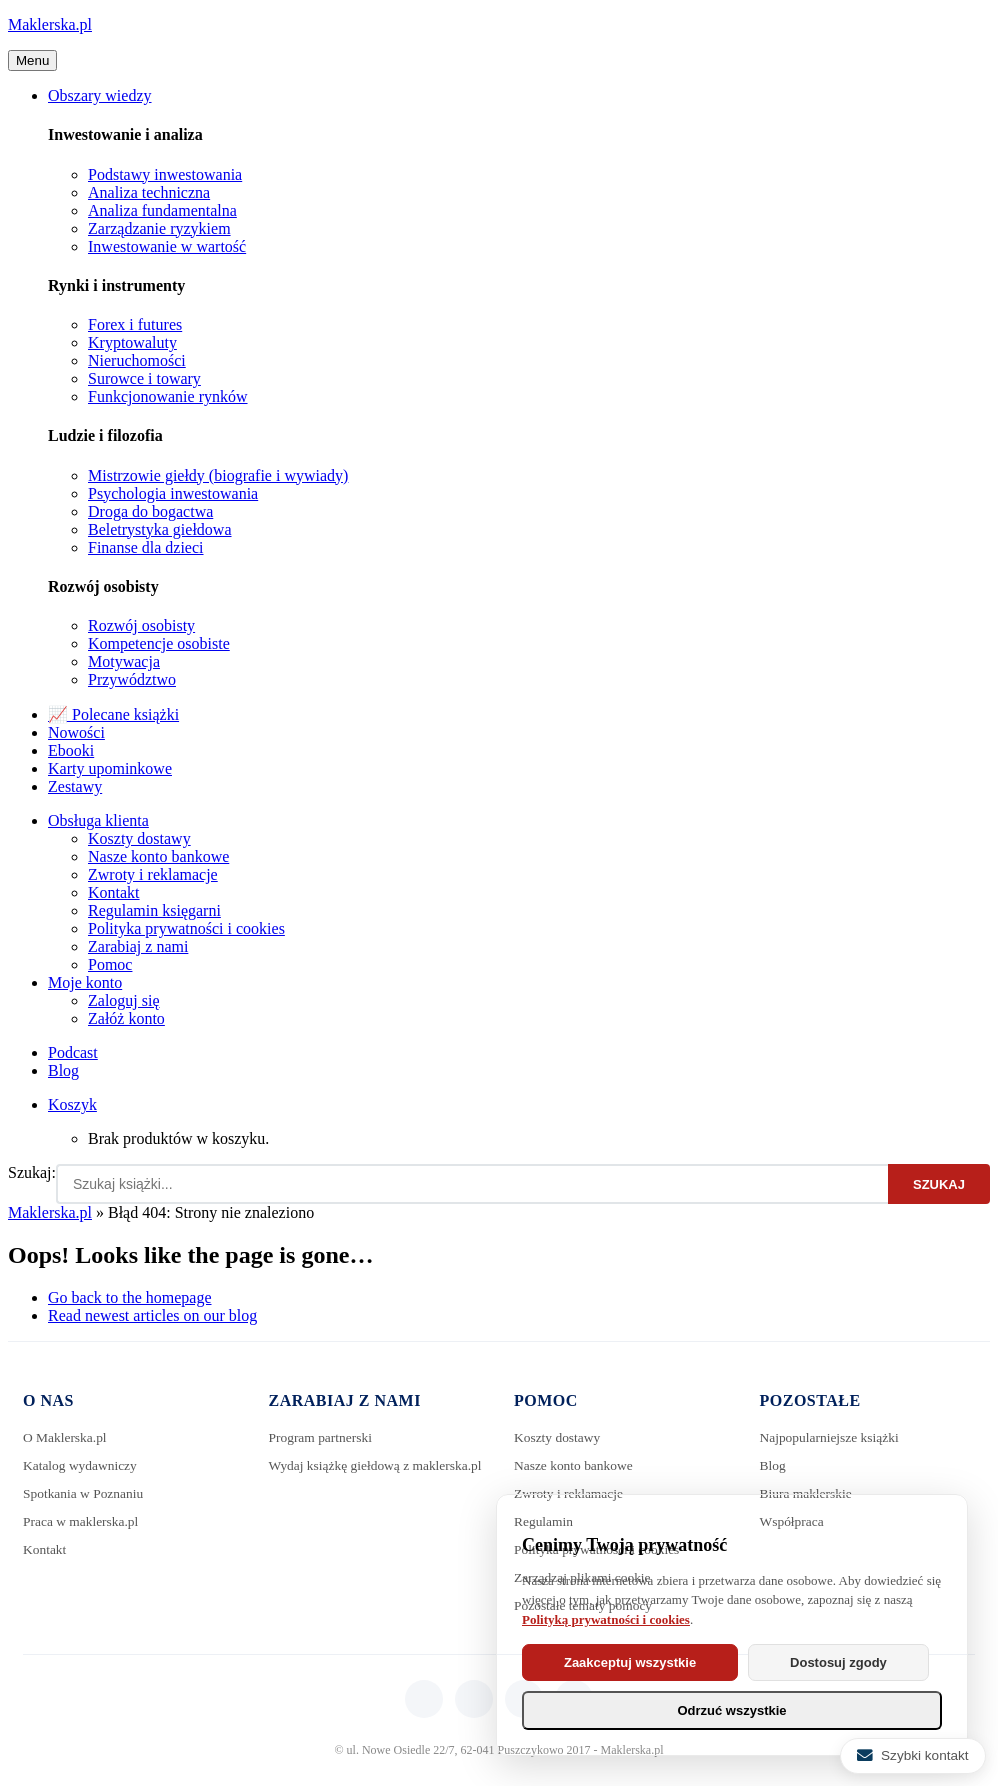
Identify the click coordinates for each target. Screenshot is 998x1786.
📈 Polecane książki (113, 714)
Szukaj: (32, 1172)
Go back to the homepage (130, 1297)
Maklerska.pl (50, 24)
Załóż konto (126, 1018)
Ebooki (71, 750)
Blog (63, 1070)
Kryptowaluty (132, 342)
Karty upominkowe (110, 768)
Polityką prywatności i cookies (606, 1619)
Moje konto (85, 982)
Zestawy (75, 786)
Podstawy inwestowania (165, 174)
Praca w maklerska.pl (83, 1521)
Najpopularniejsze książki (832, 1437)
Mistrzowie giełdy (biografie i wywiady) (218, 475)
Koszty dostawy (139, 838)
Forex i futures (135, 324)
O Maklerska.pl (66, 1437)
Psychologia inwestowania (173, 493)
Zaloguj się (124, 1000)
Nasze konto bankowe (158, 856)
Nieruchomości (137, 360)
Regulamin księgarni (154, 910)
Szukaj (939, 1184)
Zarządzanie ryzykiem (159, 228)
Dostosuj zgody (848, 1662)
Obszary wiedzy (100, 95)
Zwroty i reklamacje (153, 874)
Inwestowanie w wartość (167, 246)
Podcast (73, 1052)
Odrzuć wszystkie (731, 1710)
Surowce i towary (144, 378)
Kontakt (114, 892)
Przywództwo (132, 679)
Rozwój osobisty (141, 625)
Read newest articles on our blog (152, 1315)
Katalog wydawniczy (82, 1465)
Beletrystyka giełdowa (160, 529)
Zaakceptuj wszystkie (633, 1662)
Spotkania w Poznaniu (85, 1493)
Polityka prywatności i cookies (186, 928)
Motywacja (124, 661)
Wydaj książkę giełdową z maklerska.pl (342, 1471)
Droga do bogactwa (150, 511)
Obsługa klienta (98, 820)
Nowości (76, 732)
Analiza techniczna (149, 192)
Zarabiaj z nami (138, 946)
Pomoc (110, 964)
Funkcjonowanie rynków (168, 396)
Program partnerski (323, 1437)
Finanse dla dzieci (146, 547)
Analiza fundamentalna (162, 210)
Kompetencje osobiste (159, 643)
